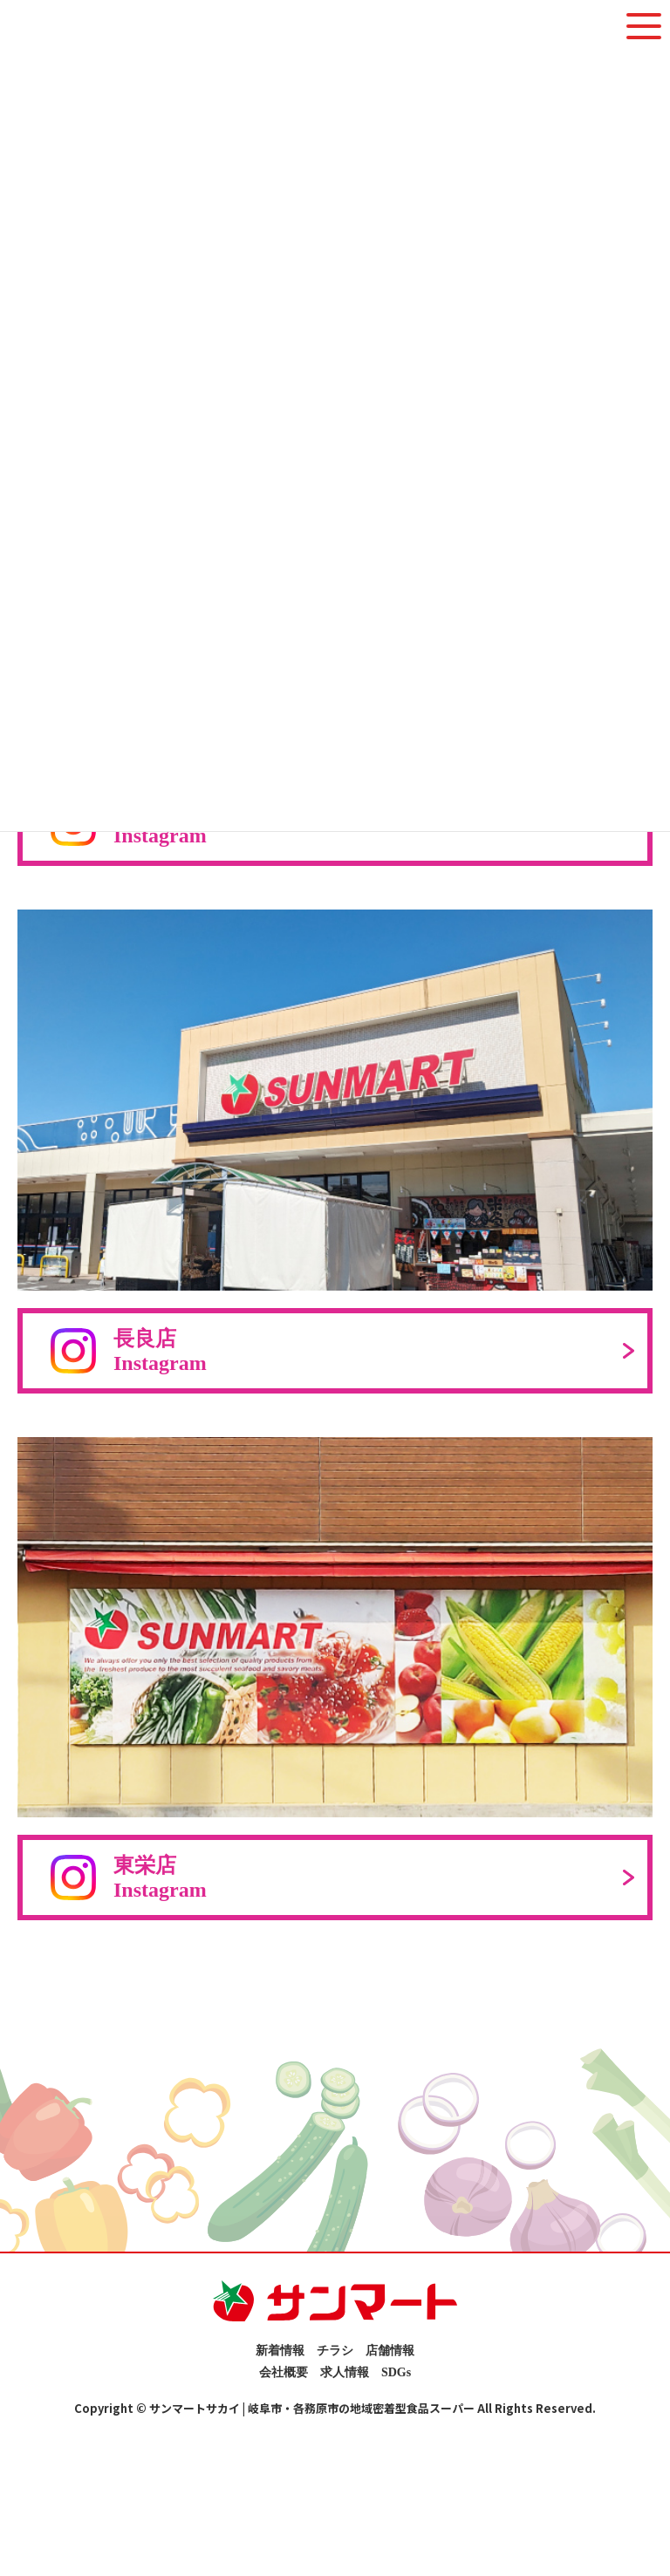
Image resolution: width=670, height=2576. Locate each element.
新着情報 (280, 2350)
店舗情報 (390, 2350)
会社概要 (283, 2372)
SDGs (396, 2372)
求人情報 (344, 2372)
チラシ (335, 2350)
